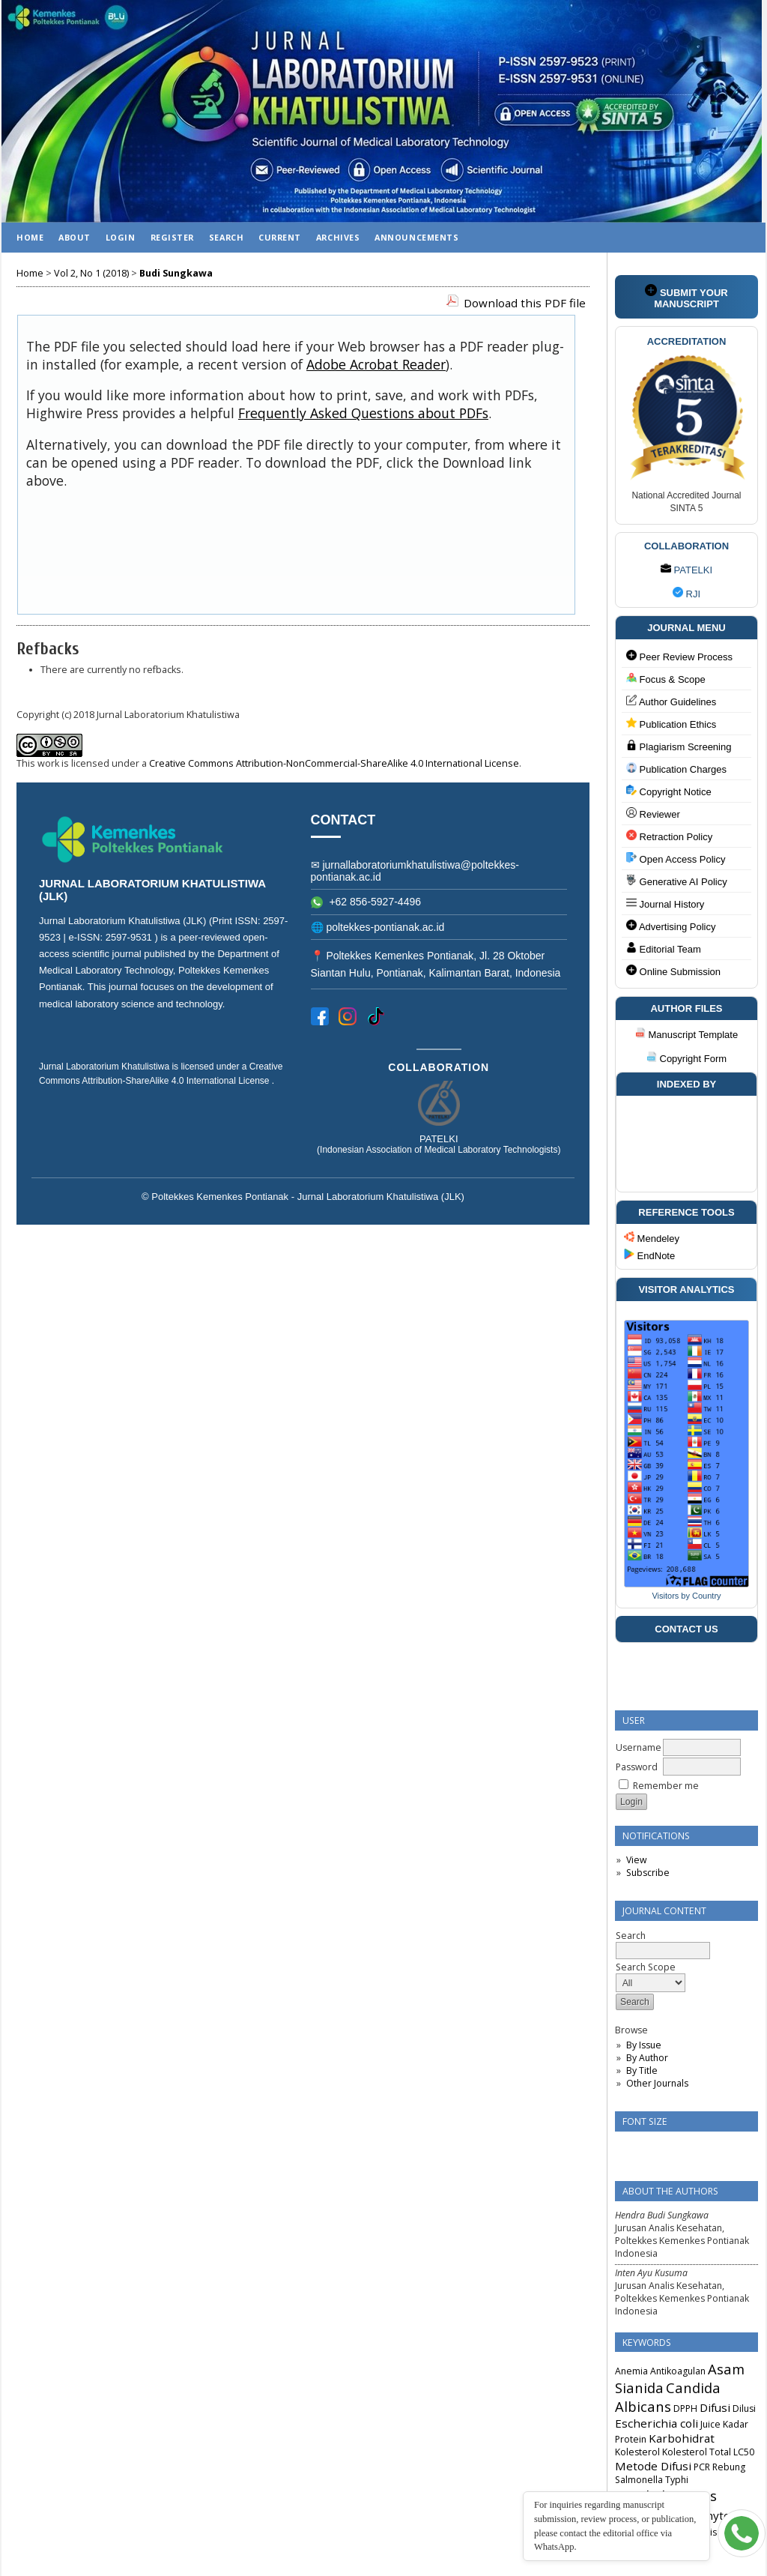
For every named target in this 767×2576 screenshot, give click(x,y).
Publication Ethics (671, 723)
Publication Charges (676, 768)
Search (226, 237)
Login (121, 237)
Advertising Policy (671, 926)
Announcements (416, 237)
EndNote (649, 1255)
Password (637, 1767)
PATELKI (686, 570)
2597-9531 (130, 937)
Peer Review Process (679, 656)
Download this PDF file (525, 302)
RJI (686, 594)
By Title (642, 2070)
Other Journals (657, 2083)
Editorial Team (663, 948)
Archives (338, 237)
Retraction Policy (669, 836)
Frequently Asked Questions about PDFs (363, 413)
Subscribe (648, 1872)
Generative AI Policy (676, 881)
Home (29, 237)
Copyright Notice (669, 791)
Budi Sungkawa (176, 273)
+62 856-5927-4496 (366, 902)
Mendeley (651, 1237)
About (74, 237)
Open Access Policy (676, 858)
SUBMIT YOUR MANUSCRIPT (686, 297)
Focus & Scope (666, 678)
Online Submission (673, 971)
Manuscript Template (686, 1034)
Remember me (666, 1785)
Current (279, 237)
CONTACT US (686, 1629)
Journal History (665, 903)
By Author (647, 2057)
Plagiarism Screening (678, 746)
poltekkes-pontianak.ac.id (385, 927)
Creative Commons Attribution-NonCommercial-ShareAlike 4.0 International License (334, 763)
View (636, 1859)
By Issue (643, 2045)
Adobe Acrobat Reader (376, 364)
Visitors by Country (686, 1595)
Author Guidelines (671, 701)
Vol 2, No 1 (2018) (91, 273)
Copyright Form (686, 1058)
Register (172, 237)
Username (638, 1747)
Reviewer (653, 813)
